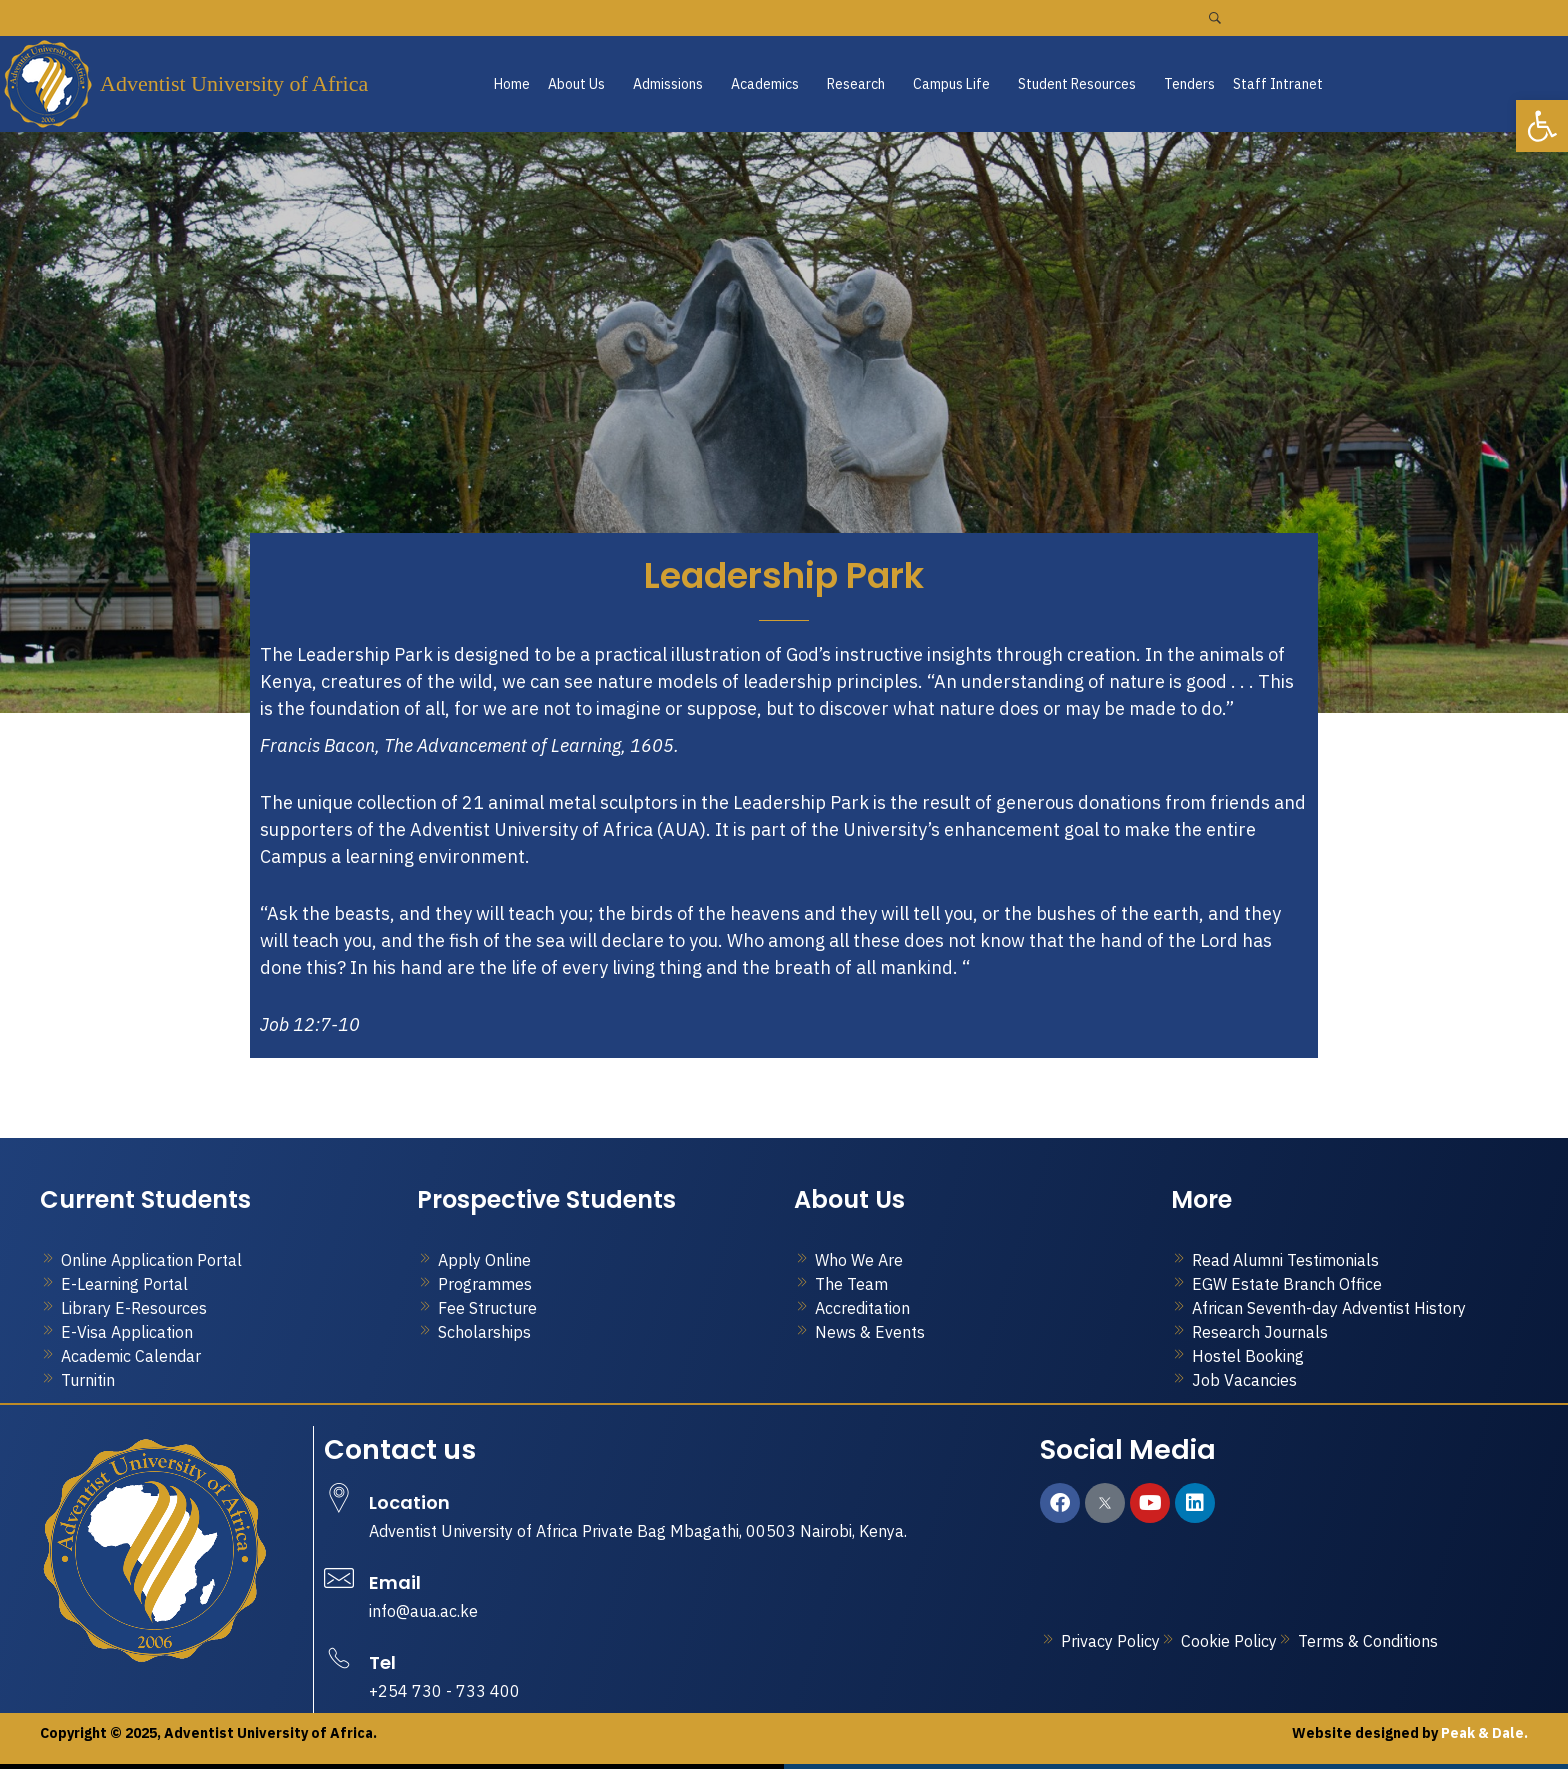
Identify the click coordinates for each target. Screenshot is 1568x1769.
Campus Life (951, 84)
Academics (765, 84)
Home (512, 84)
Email (395, 1582)
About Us (576, 84)
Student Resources (1077, 84)
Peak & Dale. (1483, 1733)
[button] (581, 84)
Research (856, 84)
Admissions (668, 84)
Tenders (1189, 84)
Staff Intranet (1278, 84)
